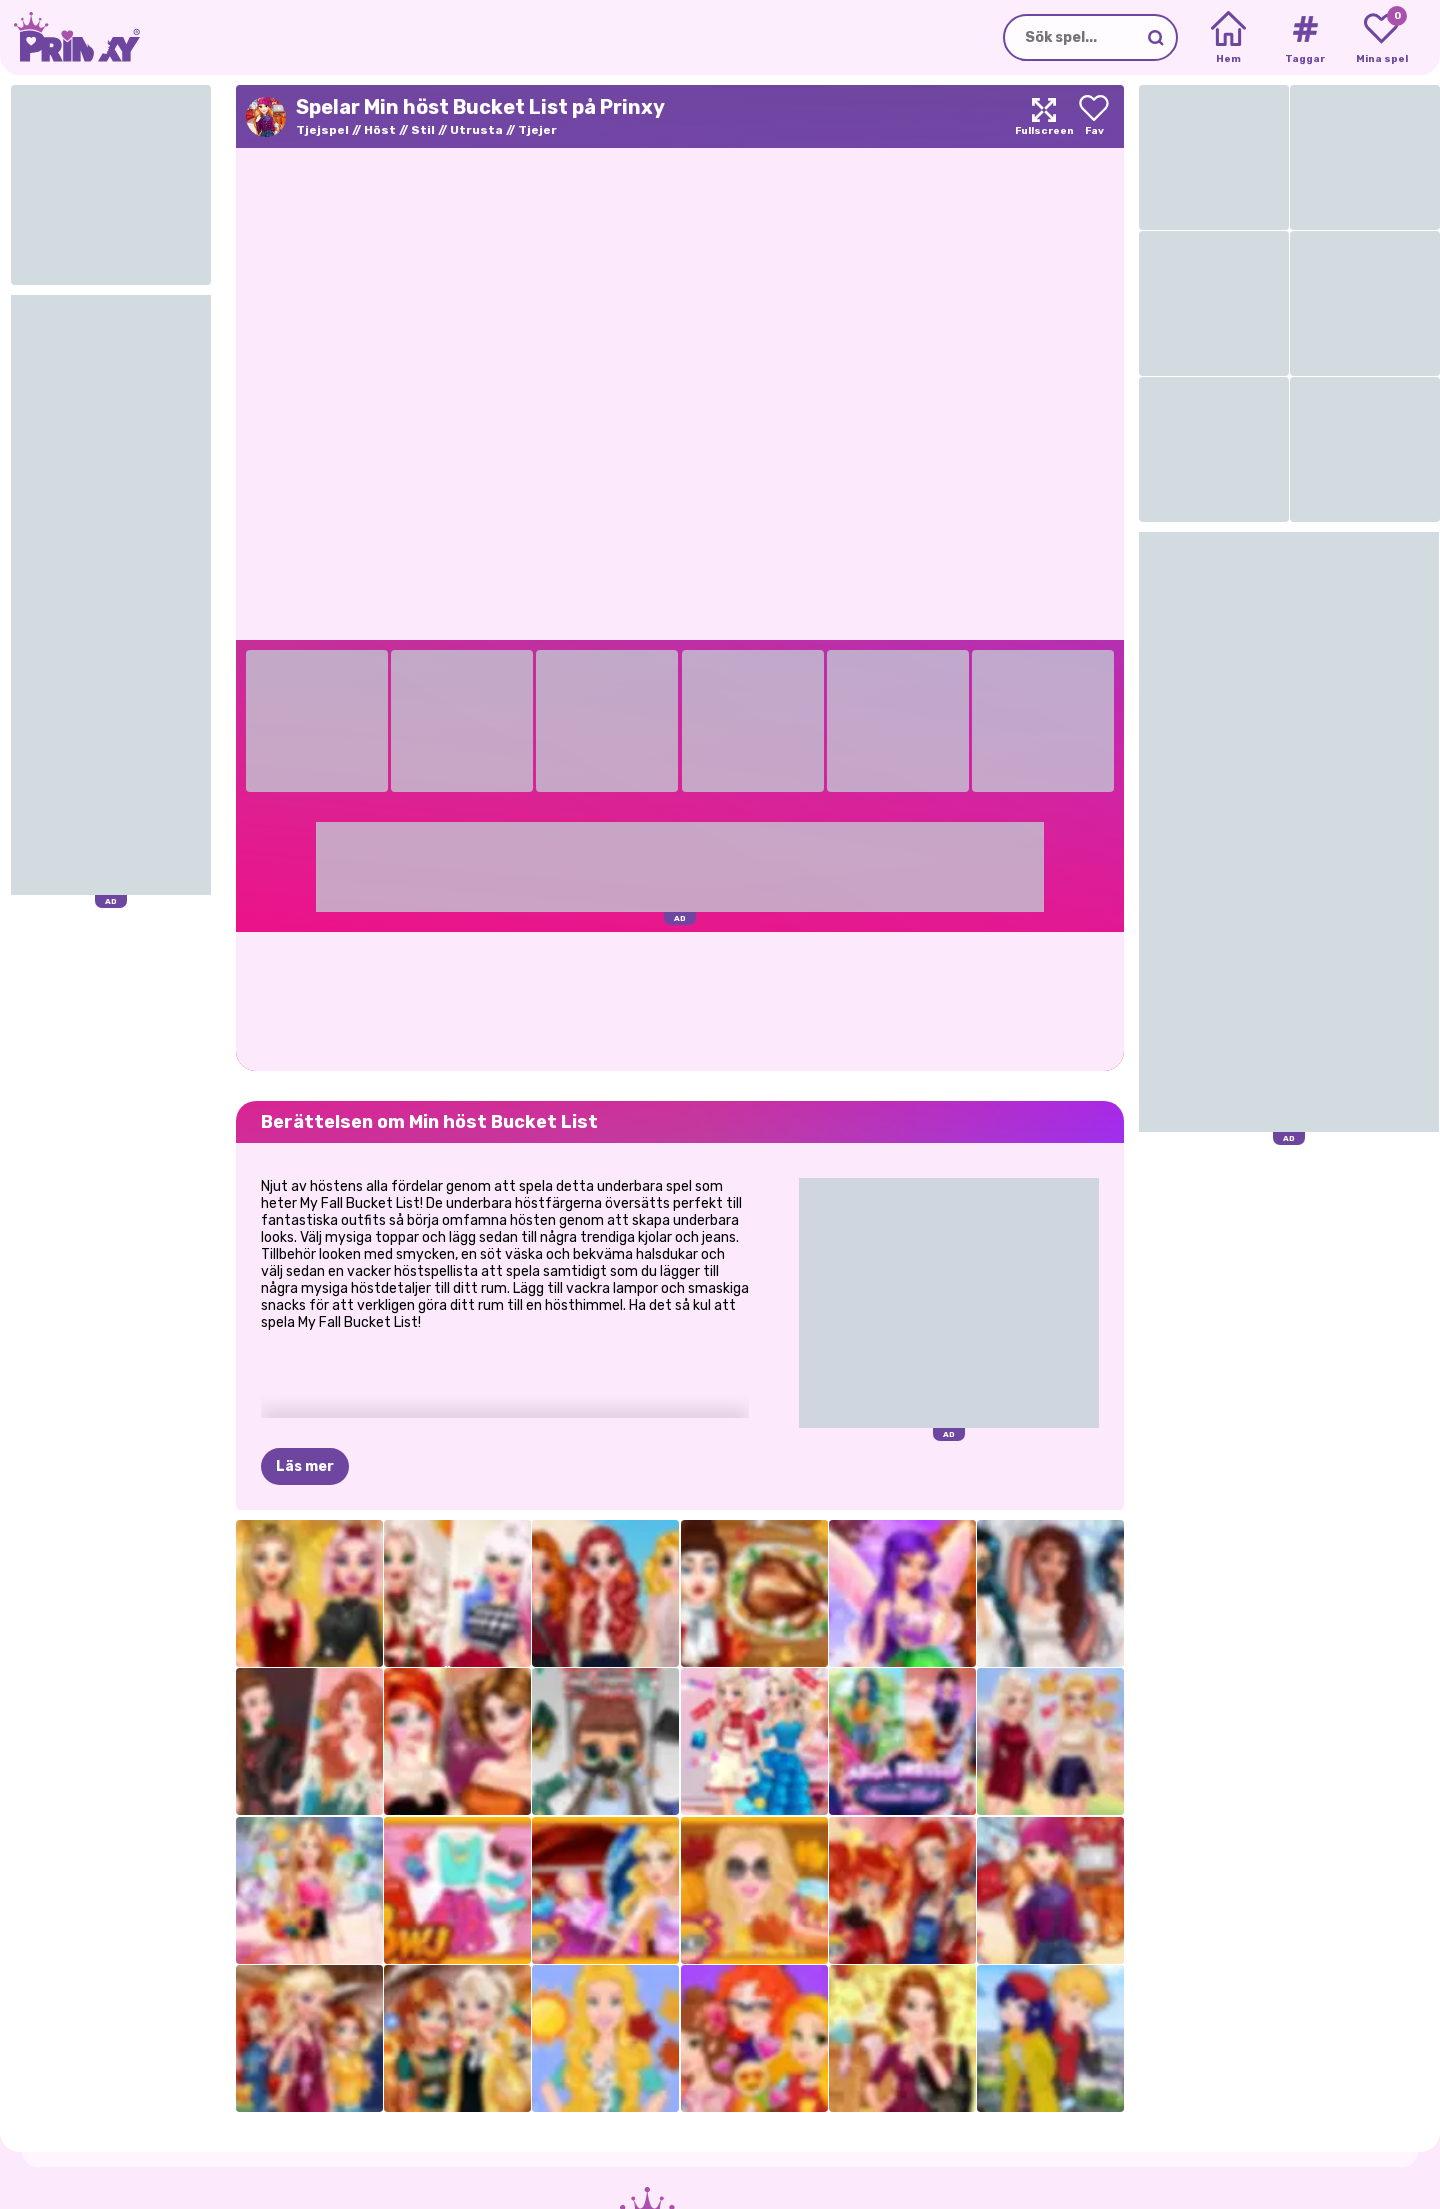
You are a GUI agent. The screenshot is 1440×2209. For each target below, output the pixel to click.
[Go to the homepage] (70, 37)
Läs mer (305, 1466)
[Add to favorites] (1094, 116)
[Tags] (1304, 38)
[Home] (1228, 38)
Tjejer (537, 130)
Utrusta (476, 130)
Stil (423, 130)
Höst (380, 130)
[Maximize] (1044, 116)
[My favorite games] (1381, 38)
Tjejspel (322, 130)
